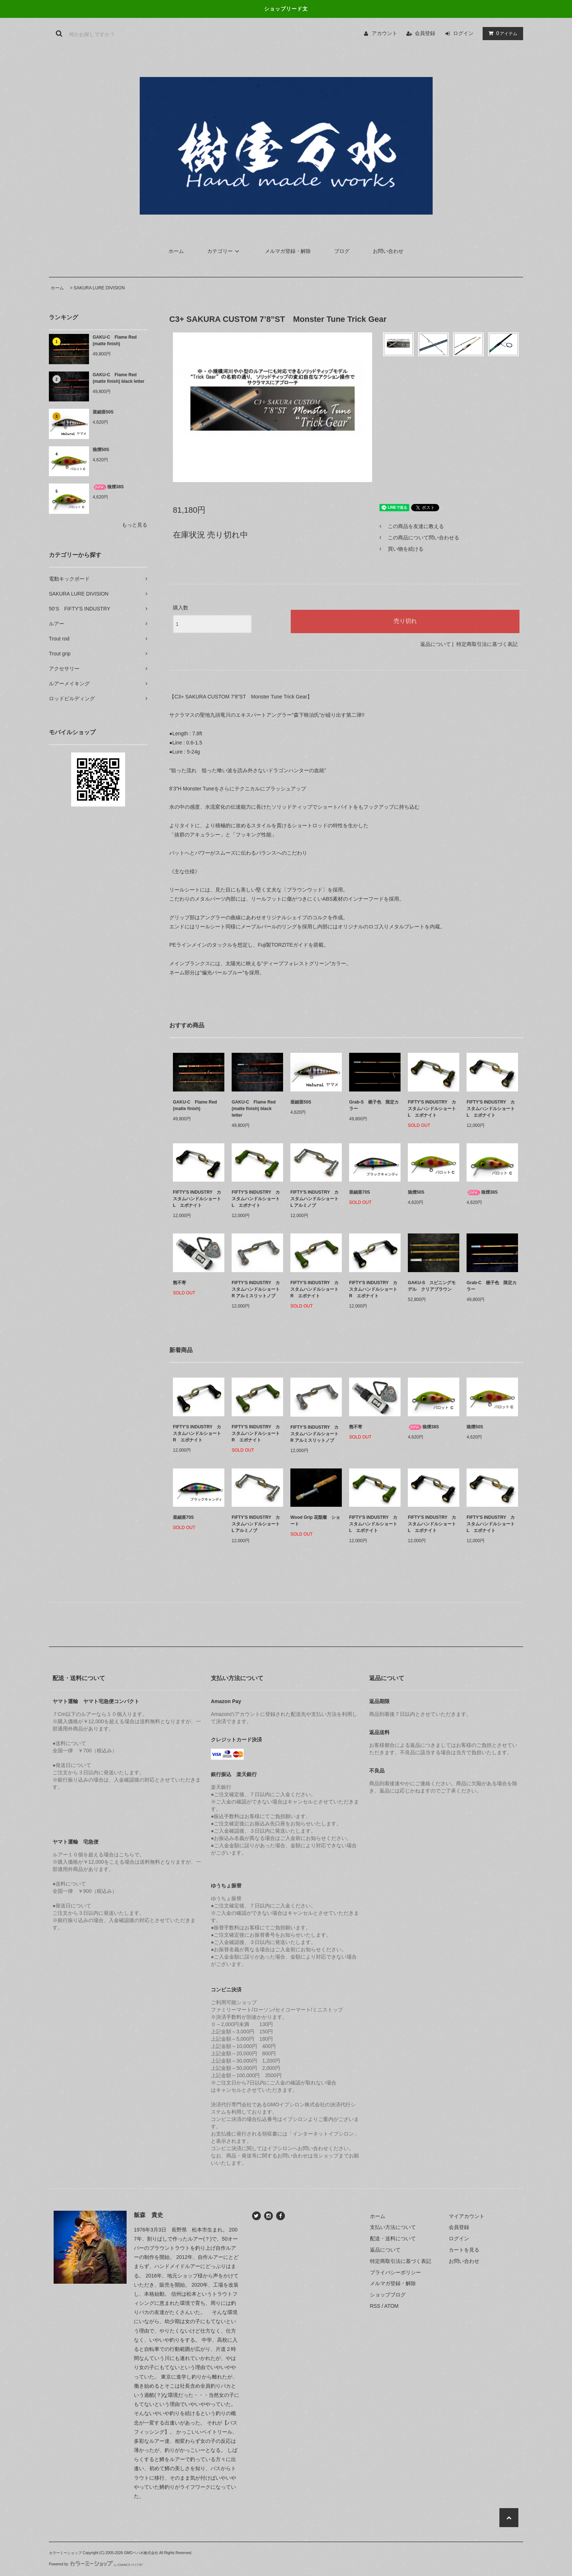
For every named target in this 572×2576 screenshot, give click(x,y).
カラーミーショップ (65, 2553)
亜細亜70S (361, 1192)
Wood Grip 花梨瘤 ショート (315, 1520)
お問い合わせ (388, 251)
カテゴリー (224, 251)
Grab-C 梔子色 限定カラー (492, 1286)
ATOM (391, 2306)
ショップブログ (388, 2295)
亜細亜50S (105, 412)
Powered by (96, 2564)
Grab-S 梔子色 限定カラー (374, 1105)
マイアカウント (466, 2216)
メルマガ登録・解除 (288, 251)
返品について (435, 644)
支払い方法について (393, 2227)
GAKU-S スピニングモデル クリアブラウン (432, 1286)
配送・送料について (393, 2238)
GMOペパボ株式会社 (141, 2553)
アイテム (501, 33)
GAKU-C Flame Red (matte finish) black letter (118, 378)
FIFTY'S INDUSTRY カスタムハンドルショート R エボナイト (314, 1289)
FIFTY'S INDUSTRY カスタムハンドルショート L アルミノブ (314, 1199)
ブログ (341, 251)
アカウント (384, 33)
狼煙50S (103, 449)
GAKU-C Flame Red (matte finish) (115, 340)
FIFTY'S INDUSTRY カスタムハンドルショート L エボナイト (432, 1109)
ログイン (463, 33)
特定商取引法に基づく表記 (487, 644)
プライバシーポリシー (395, 2272)
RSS (375, 2306)
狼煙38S (108, 487)
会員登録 (425, 33)
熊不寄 (179, 1282)
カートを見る (464, 2250)
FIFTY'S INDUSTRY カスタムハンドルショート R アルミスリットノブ (256, 1289)
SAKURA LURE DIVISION (99, 287)
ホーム (176, 251)
